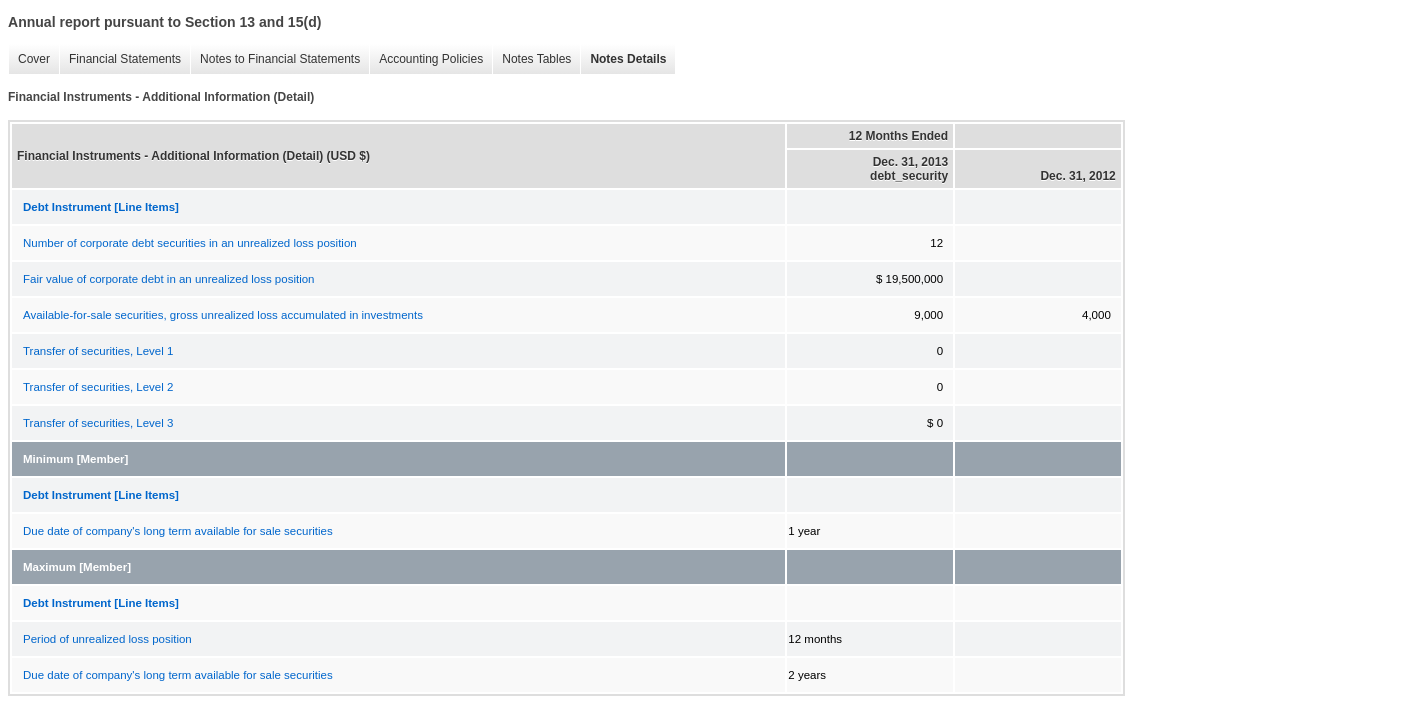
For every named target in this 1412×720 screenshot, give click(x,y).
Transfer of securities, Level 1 (98, 351)
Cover (29, 59)
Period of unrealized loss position (107, 639)
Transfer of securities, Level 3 (98, 423)
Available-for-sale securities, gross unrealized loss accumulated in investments (223, 315)
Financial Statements (120, 59)
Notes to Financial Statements (275, 59)
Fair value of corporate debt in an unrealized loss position (169, 279)
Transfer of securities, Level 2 (98, 387)
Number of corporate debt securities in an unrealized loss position (190, 243)
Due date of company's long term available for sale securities (178, 531)
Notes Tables (531, 59)
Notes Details (623, 59)
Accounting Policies (426, 59)
